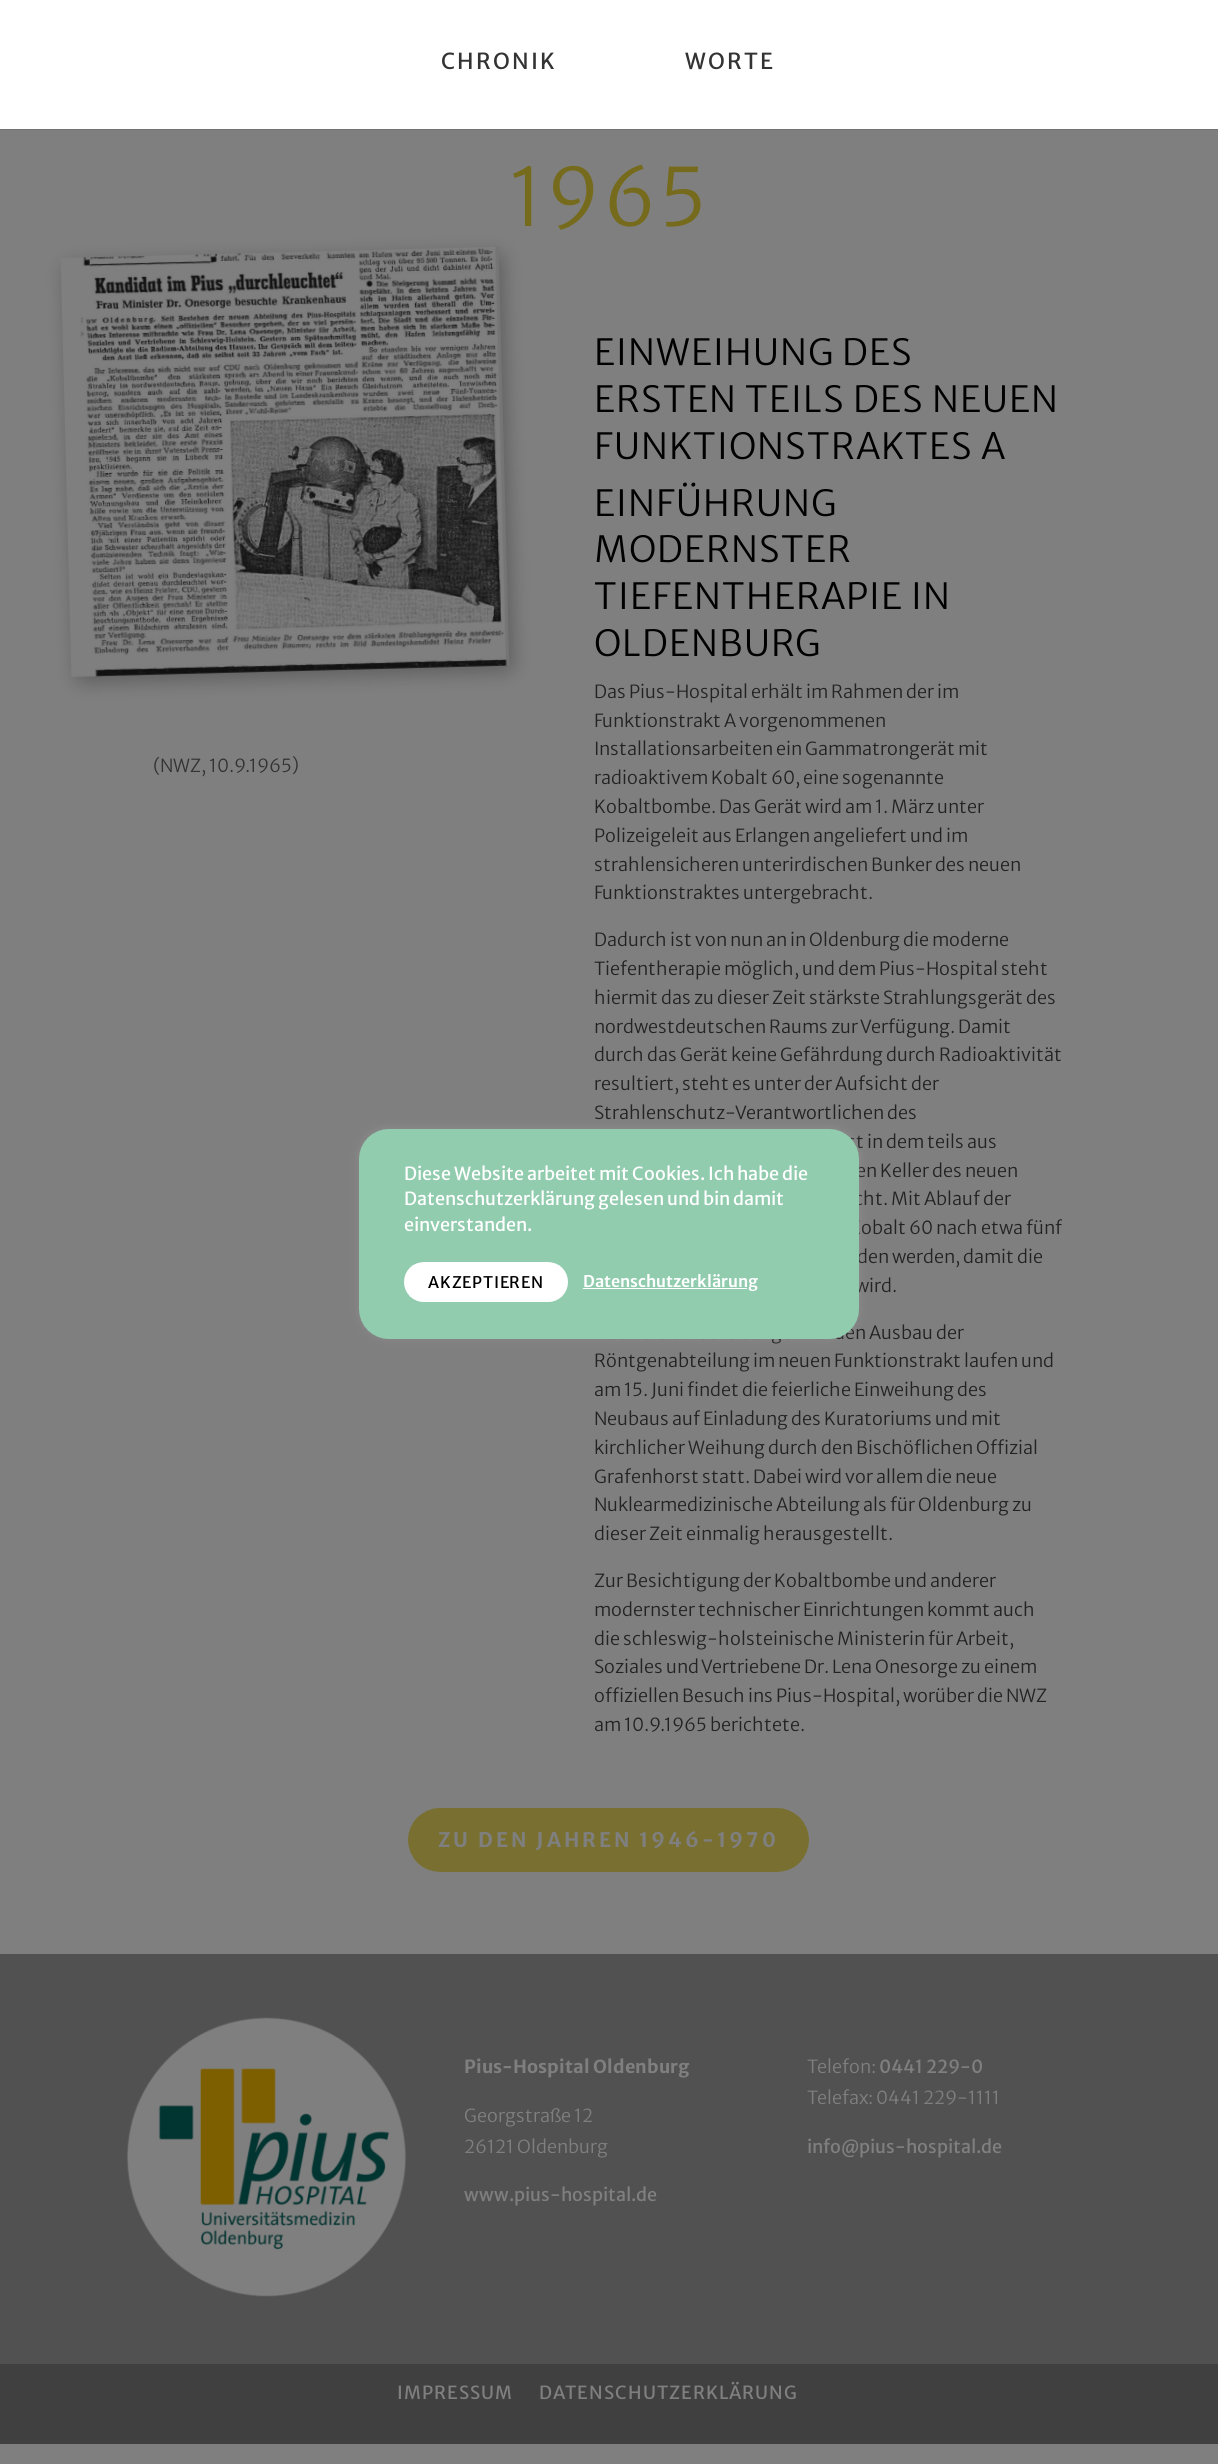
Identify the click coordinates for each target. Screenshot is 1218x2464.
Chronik (499, 64)
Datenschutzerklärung (670, 1281)
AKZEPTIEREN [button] (486, 1282)
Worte (730, 64)
